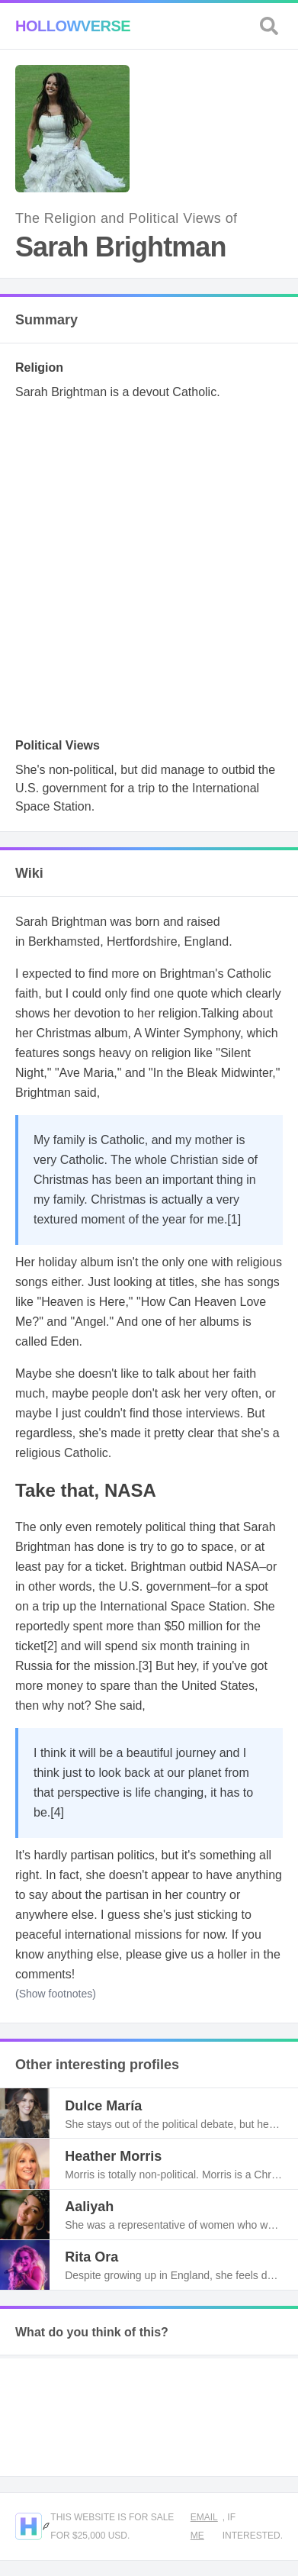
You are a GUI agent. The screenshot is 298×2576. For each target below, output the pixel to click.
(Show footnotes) (55, 1994)
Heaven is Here (83, 1301)
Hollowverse (72, 26)
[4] (57, 1812)
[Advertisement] (149, 573)
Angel (90, 1321)
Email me (204, 2526)
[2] (50, 1645)
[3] (145, 1665)
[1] (234, 1219)
